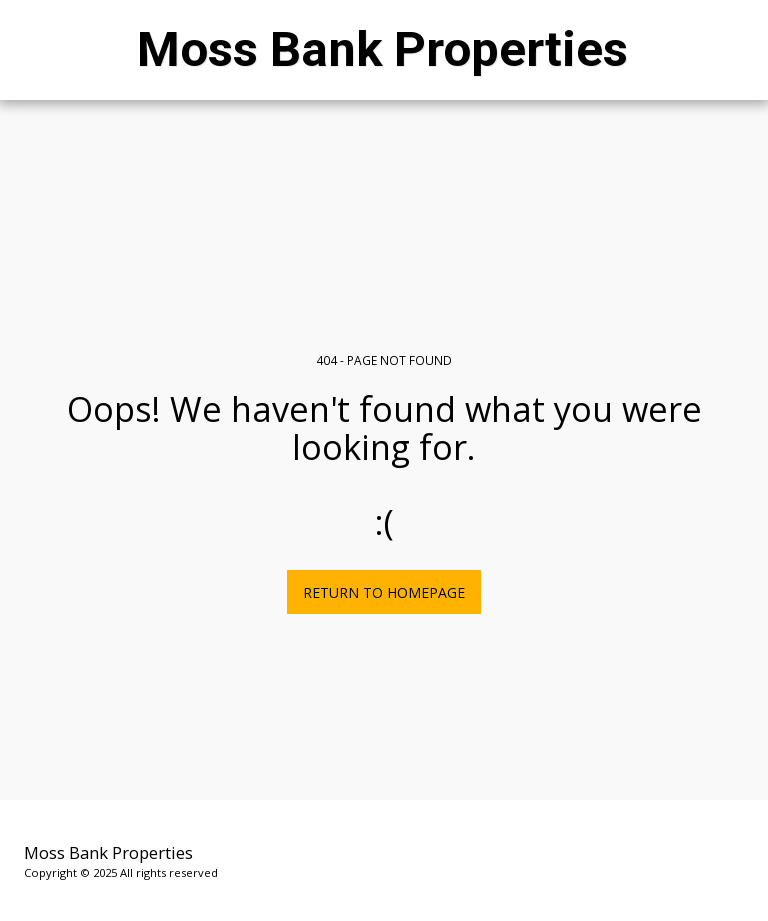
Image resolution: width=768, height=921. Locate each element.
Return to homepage (384, 592)
